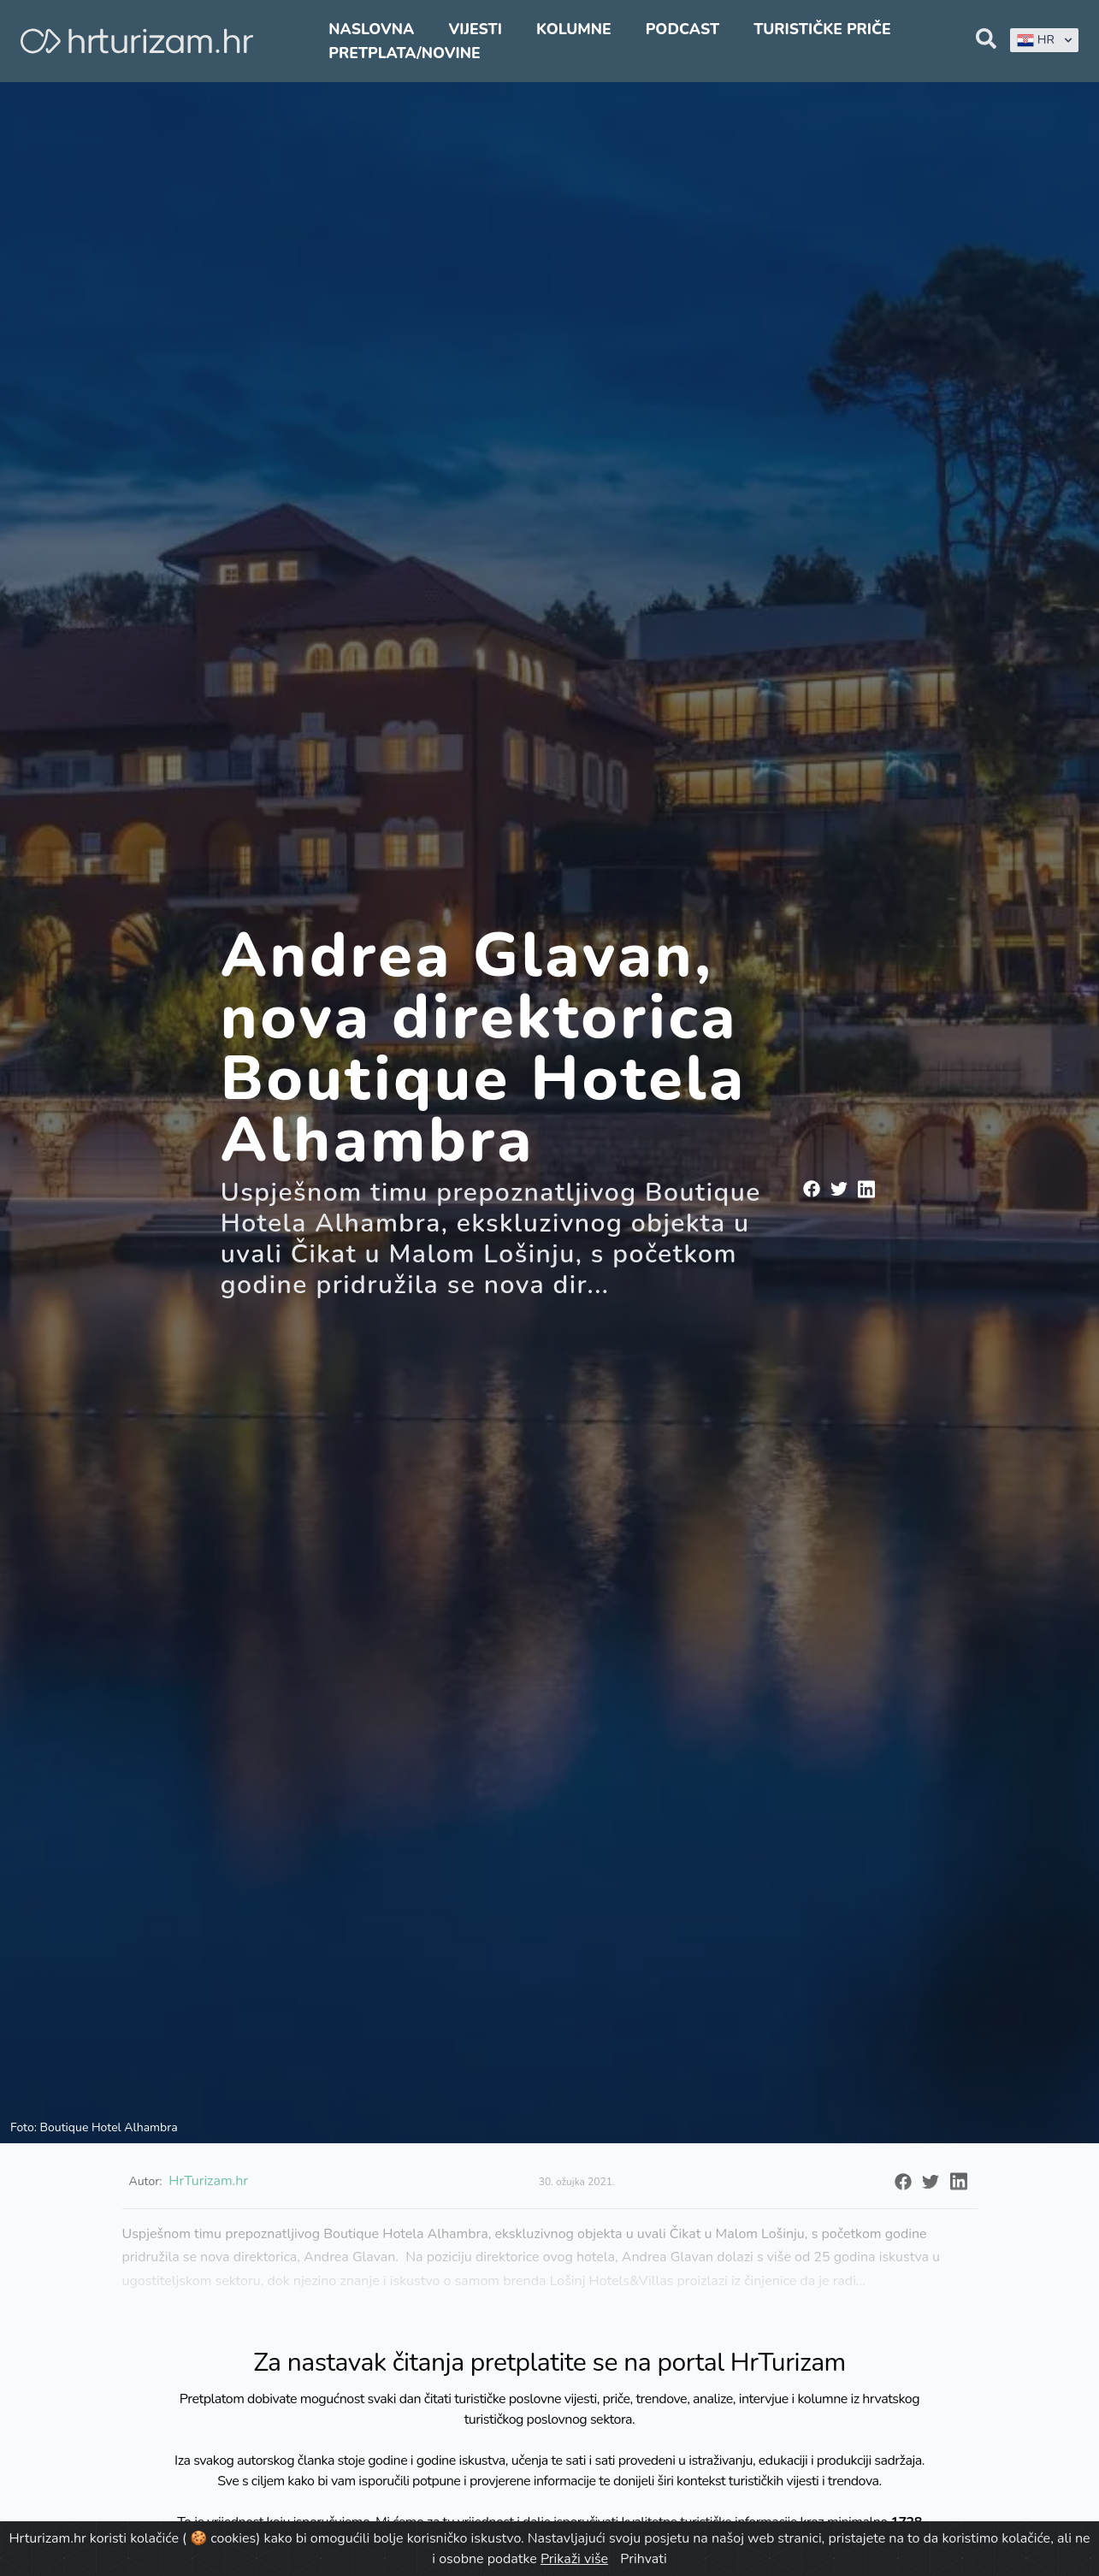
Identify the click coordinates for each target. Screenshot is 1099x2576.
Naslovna (371, 29)
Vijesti (474, 29)
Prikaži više (574, 2558)
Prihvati (643, 2558)
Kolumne (574, 29)
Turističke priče (822, 29)
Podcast (682, 29)
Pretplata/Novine (404, 53)
